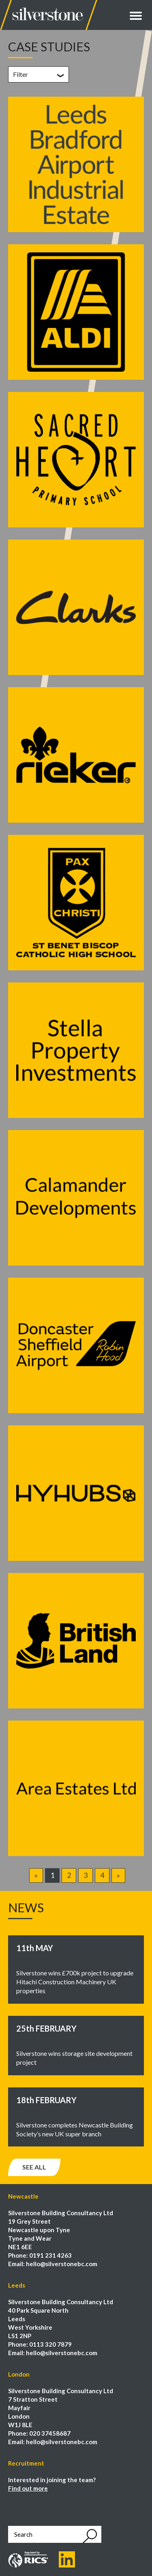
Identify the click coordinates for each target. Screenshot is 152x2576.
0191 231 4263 (50, 2255)
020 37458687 (50, 2433)
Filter (20, 74)
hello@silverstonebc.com (61, 2263)
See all (34, 2167)
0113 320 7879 (50, 2344)
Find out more (28, 2488)
